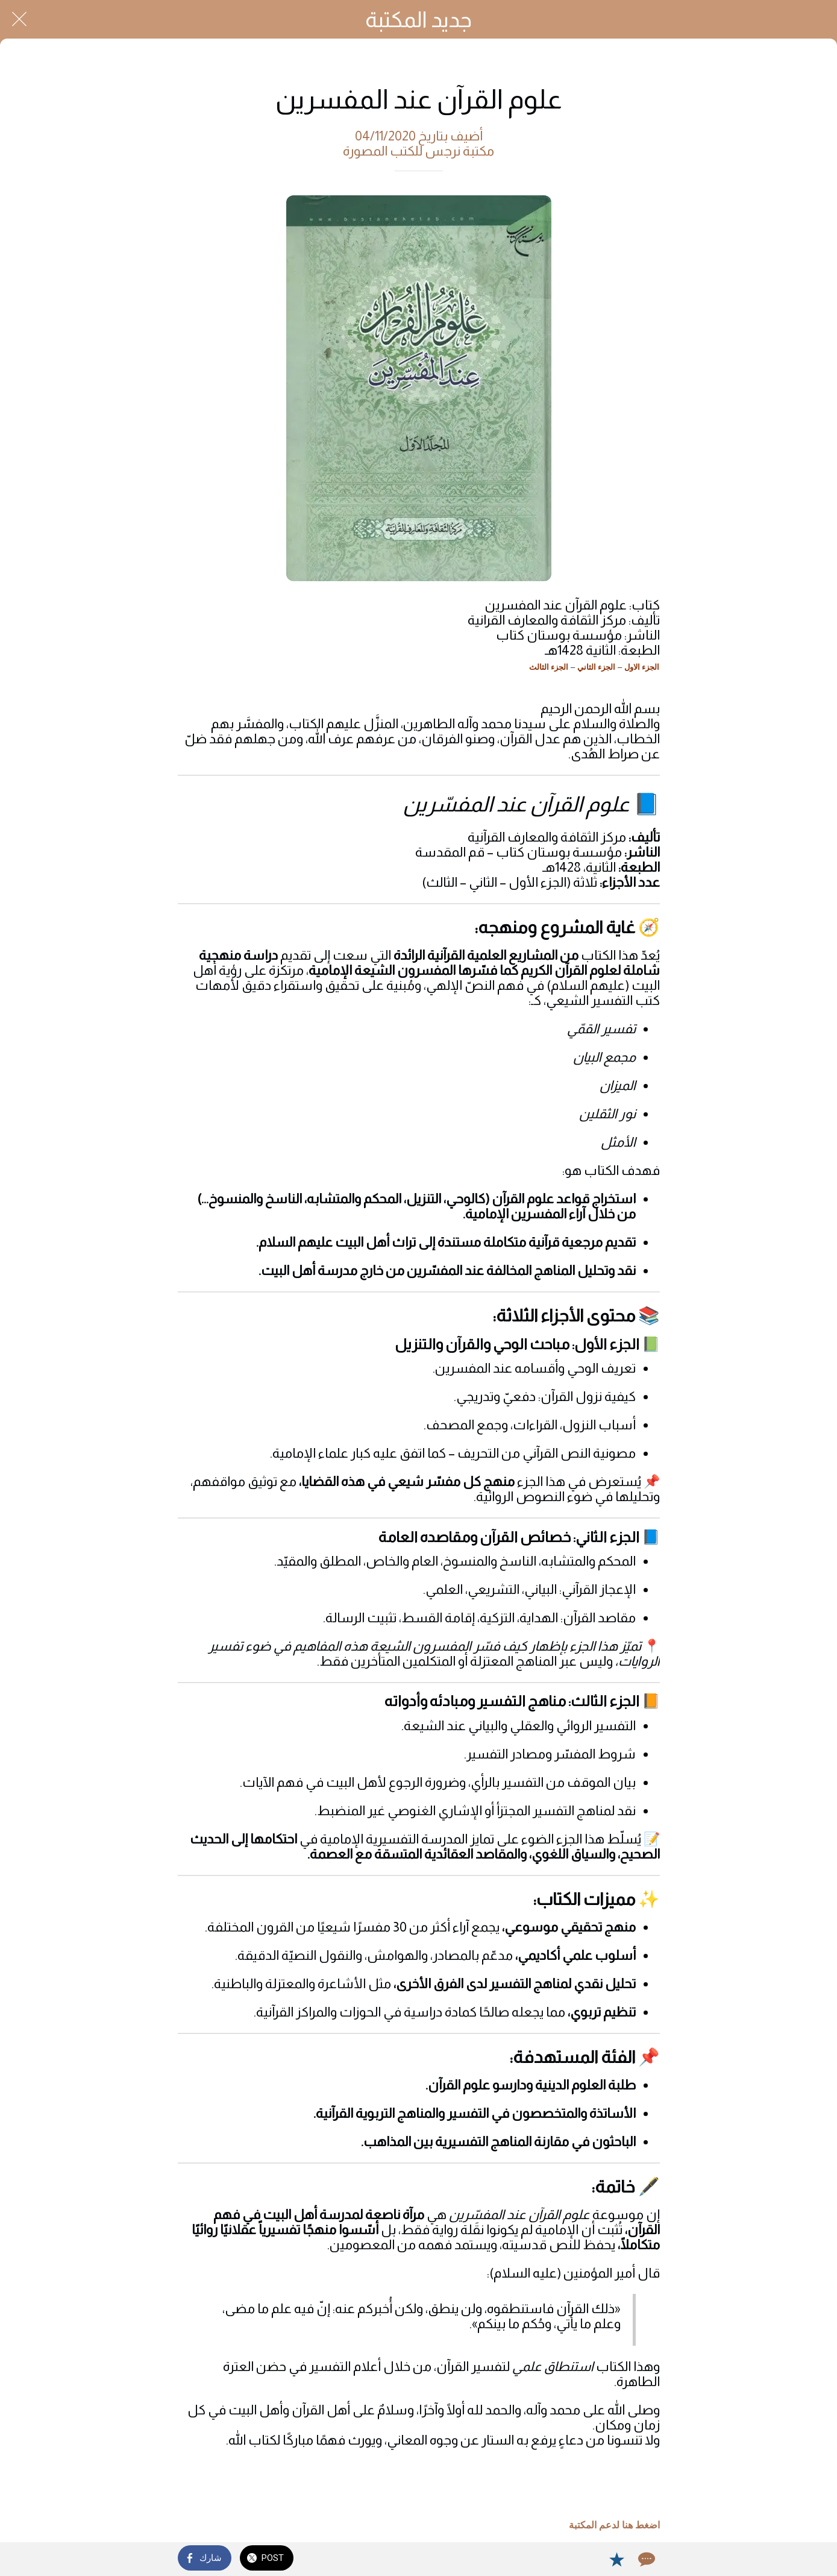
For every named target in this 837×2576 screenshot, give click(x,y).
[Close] (19, 19)
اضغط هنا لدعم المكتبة (614, 2525)
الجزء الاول (642, 667)
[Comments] (645, 2559)
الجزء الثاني (596, 667)
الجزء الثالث (549, 667)
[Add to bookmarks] (616, 2559)
